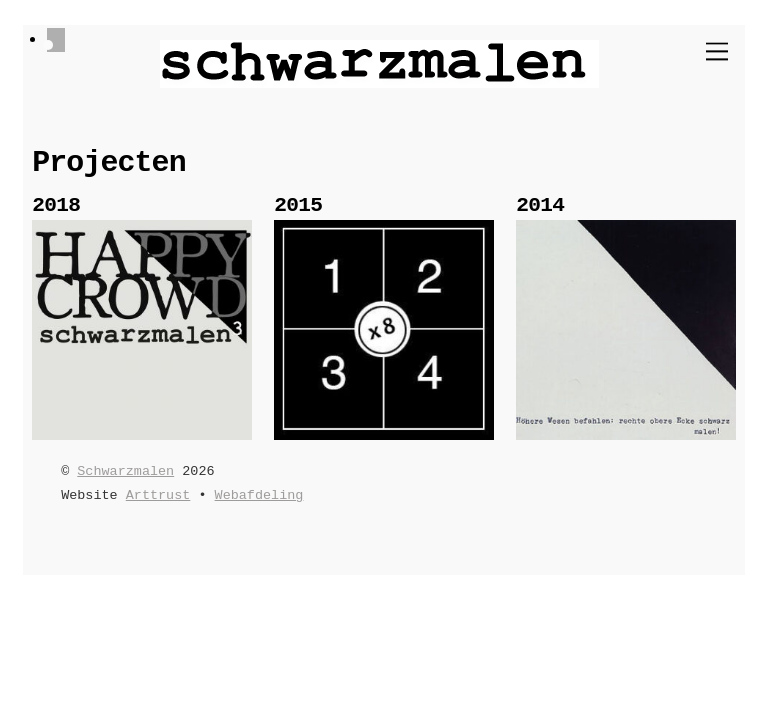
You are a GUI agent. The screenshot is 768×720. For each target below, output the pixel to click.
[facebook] (56, 40)
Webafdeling (259, 495)
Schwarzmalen (125, 471)
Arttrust (158, 495)
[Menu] (717, 51)
